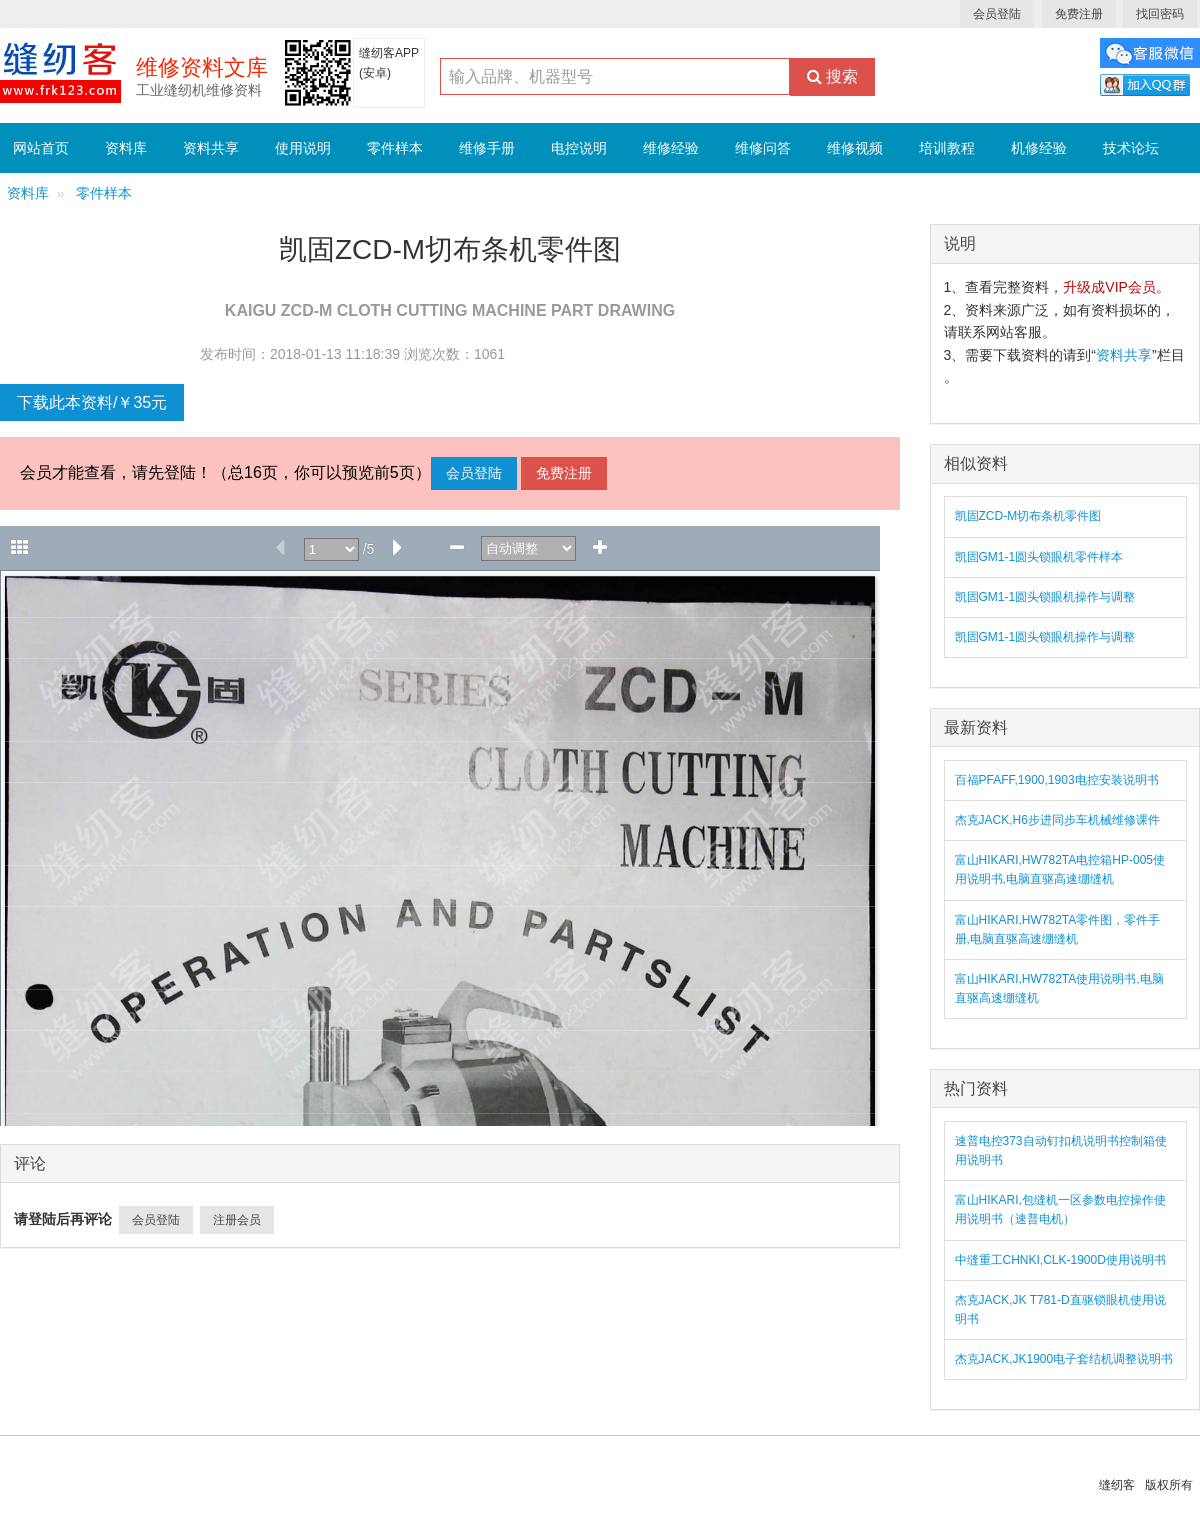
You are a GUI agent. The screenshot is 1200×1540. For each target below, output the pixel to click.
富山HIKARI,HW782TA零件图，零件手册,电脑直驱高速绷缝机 (1058, 929)
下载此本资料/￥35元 (92, 402)
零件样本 (395, 148)
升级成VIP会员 (1109, 287)
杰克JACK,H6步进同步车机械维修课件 (1057, 820)
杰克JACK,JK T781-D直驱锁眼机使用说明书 (1060, 1309)
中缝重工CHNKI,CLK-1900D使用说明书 (1060, 1260)
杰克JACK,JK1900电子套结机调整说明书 (1064, 1359)
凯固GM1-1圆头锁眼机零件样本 (1039, 557)
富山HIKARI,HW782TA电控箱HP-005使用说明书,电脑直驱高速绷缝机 (1060, 869)
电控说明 (579, 148)
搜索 (832, 76)
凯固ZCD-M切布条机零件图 (1028, 516)
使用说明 (303, 148)
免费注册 (1079, 14)
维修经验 (671, 148)
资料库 (126, 148)
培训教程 (947, 148)
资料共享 (211, 148)
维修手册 (487, 148)
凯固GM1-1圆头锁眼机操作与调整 (1045, 597)
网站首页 (41, 148)
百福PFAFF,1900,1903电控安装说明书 (1057, 780)
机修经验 (1039, 148)
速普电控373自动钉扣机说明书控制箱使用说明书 (1061, 1150)
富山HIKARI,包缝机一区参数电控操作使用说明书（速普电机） (1060, 1209)
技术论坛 (1131, 148)
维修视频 (855, 148)
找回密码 (1160, 14)
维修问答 (763, 148)
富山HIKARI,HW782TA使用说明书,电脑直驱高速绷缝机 (1059, 988)
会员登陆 (997, 14)
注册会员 (237, 1220)
